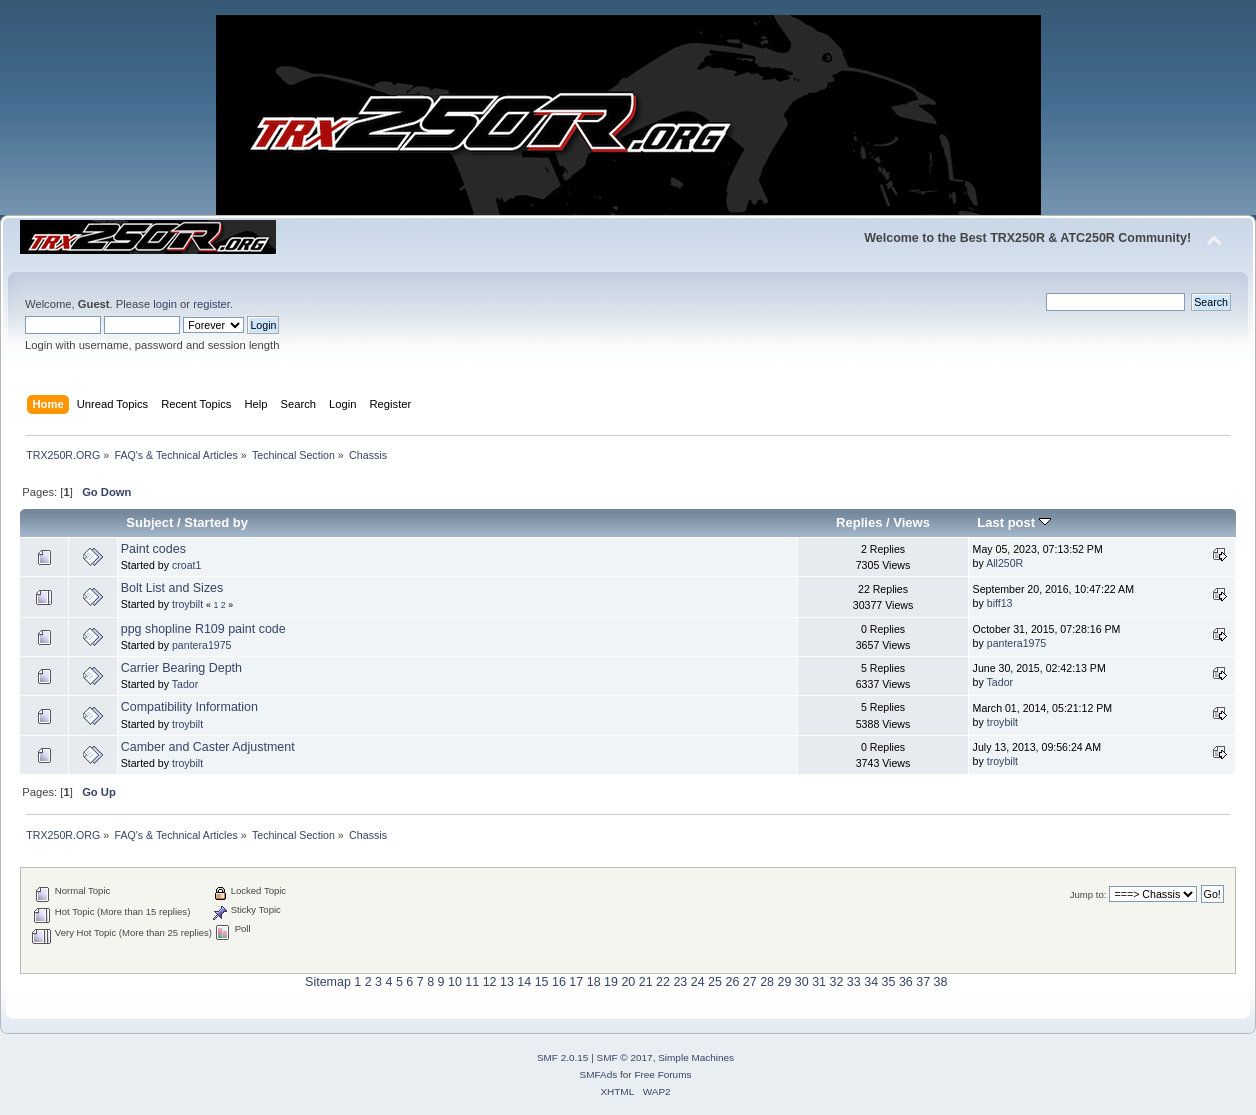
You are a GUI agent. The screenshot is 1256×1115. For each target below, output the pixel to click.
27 (750, 982)
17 (576, 982)
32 (837, 982)
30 (802, 982)
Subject (149, 522)
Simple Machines (696, 1057)
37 (923, 982)
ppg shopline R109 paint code (203, 629)
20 (628, 982)
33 (854, 982)
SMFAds (599, 1074)
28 (767, 982)
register (211, 304)
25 (715, 982)
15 (542, 982)
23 (680, 982)
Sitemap (328, 982)
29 (784, 982)
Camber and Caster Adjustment (208, 747)
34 (871, 982)
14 (524, 982)
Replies (859, 522)
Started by (216, 522)
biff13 (1000, 603)
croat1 (186, 565)
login (165, 304)
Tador (185, 684)
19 (611, 982)
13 (507, 982)
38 (941, 982)
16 (559, 982)
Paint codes (153, 549)
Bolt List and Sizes (172, 588)
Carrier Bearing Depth (181, 668)
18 (594, 982)
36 (906, 982)
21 (646, 982)
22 (663, 982)
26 (732, 982)
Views (911, 522)
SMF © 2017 (625, 1057)
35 (889, 982)
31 (819, 982)
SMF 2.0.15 (563, 1057)
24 (698, 982)
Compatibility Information (189, 707)
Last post (1014, 522)
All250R (1004, 563)
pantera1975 (202, 645)
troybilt (187, 604)
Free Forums (662, 1074)
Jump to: (1088, 894)
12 (490, 982)
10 (455, 982)
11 (472, 982)
